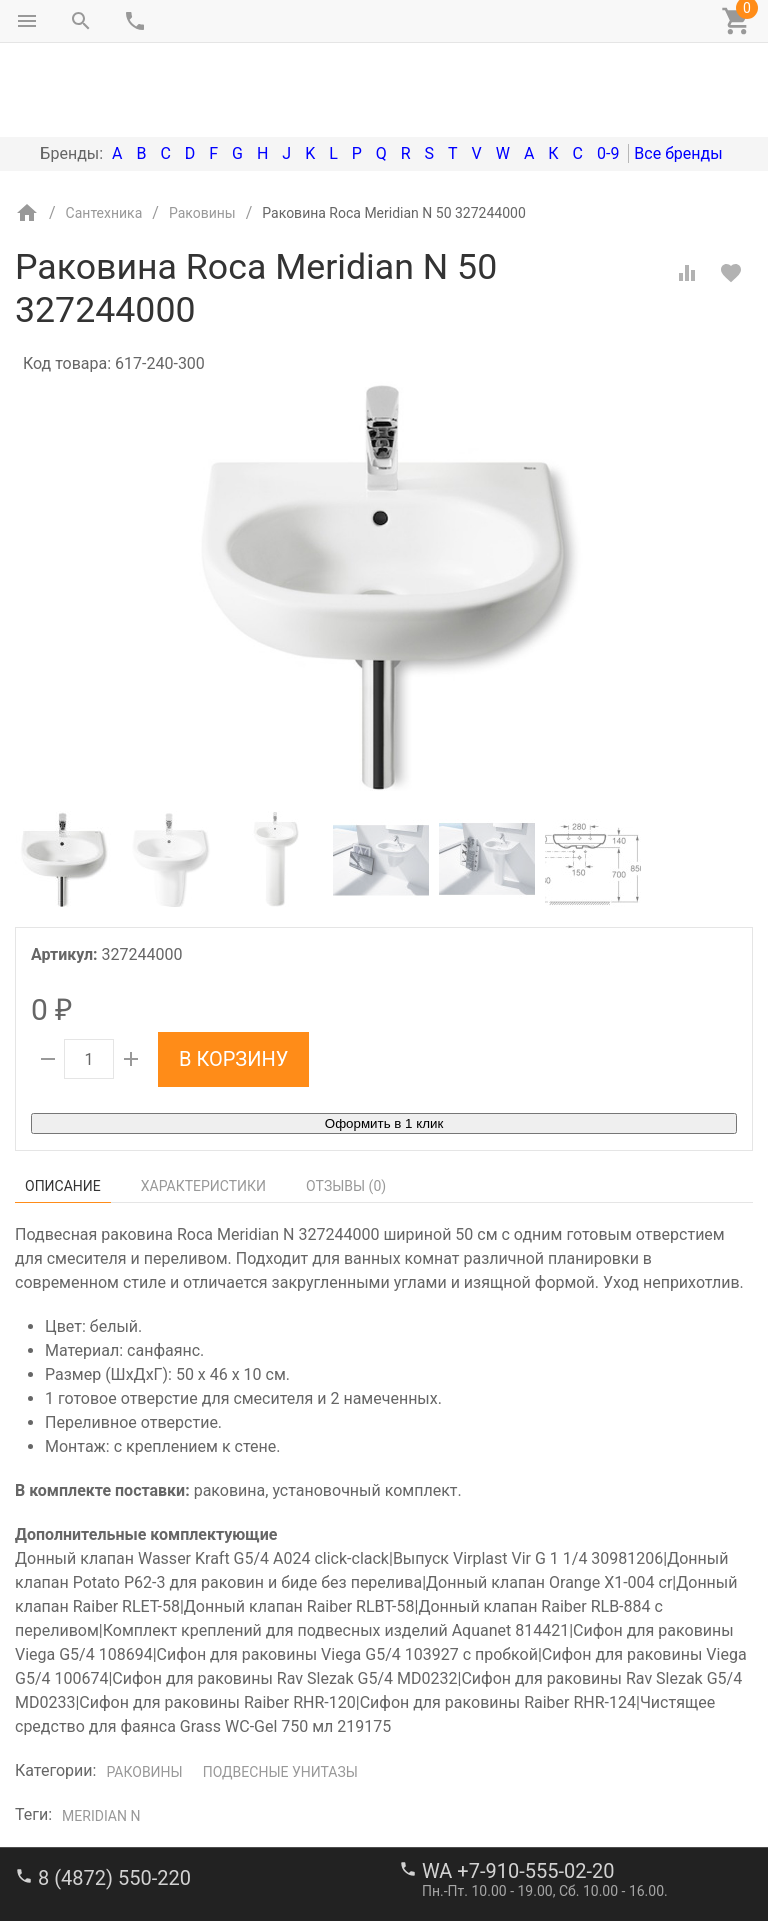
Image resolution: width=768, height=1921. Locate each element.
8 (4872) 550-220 (114, 1794)
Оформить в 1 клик (384, 1039)
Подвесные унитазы (280, 1688)
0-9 (608, 69)
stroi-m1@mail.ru (91, 1856)
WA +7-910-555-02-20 (518, 1787)
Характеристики (203, 1102)
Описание (63, 1102)
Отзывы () (346, 1102)
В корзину (233, 975)
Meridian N (101, 1732)
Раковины (144, 1688)
